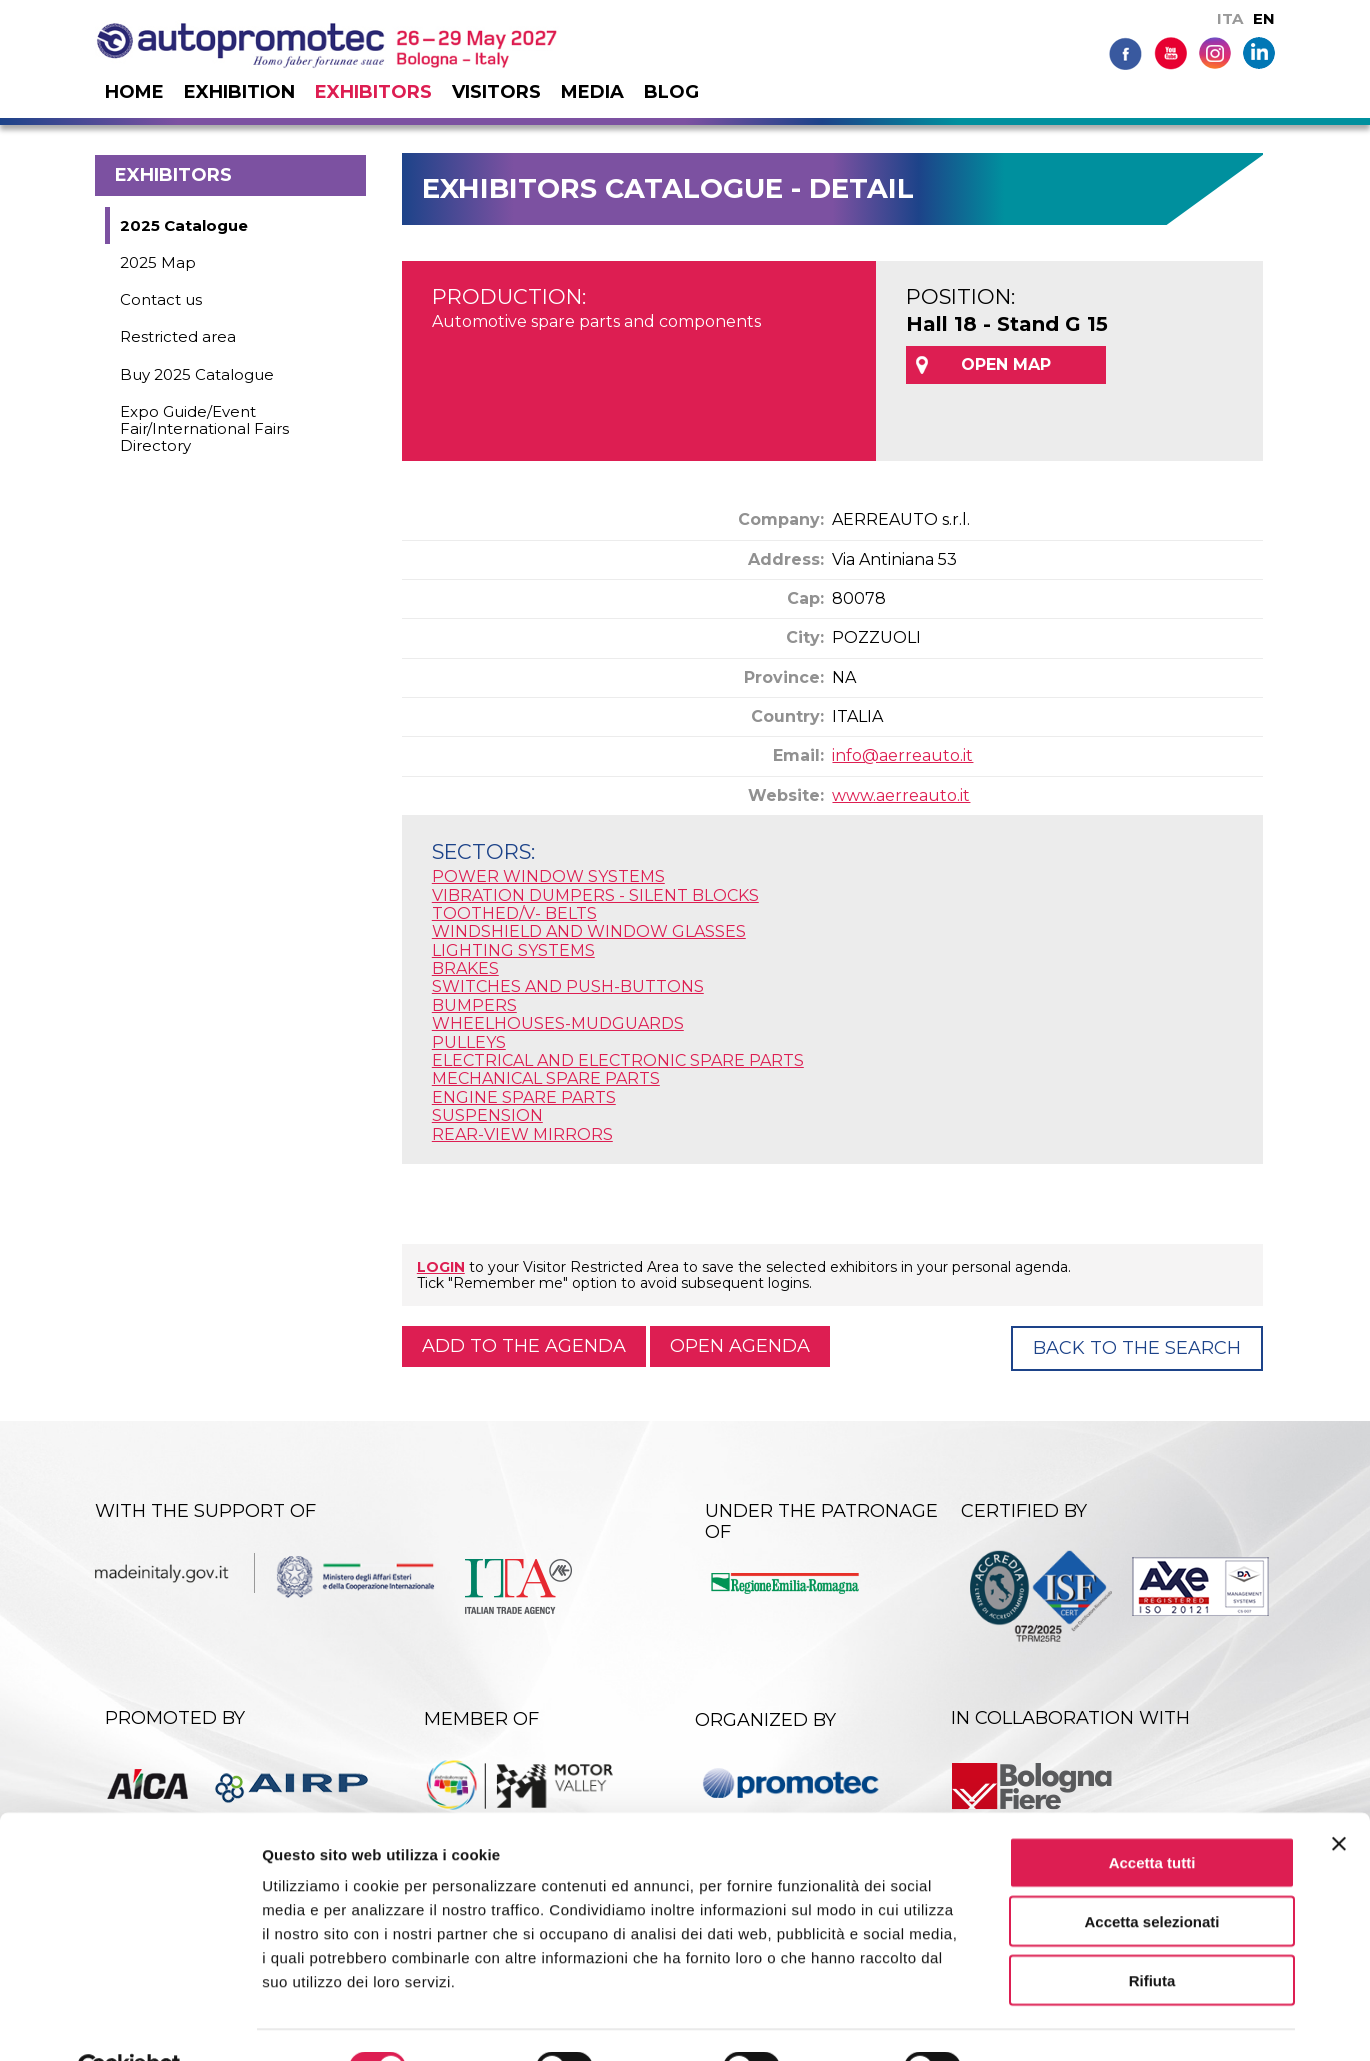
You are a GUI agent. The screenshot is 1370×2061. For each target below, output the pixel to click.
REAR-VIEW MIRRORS (522, 1134)
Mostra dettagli (1052, 2021)
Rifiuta (1152, 1933)
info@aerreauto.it (902, 755)
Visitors (496, 92)
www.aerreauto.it (901, 795)
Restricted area (178, 336)
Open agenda (740, 1346)
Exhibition (239, 92)
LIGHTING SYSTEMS (513, 950)
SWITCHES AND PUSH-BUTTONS (568, 986)
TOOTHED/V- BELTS (514, 913)
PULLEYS (469, 1042)
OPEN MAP (1006, 364)
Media (592, 92)
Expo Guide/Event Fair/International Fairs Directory (204, 429)
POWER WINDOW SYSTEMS (548, 876)
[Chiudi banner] (1339, 1797)
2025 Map (158, 262)
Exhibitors (373, 92)
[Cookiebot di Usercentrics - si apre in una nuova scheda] (129, 2022)
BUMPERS (474, 1005)
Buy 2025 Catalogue (197, 374)
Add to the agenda (524, 1346)
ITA (1230, 18)
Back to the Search (1137, 1348)
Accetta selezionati (1151, 1874)
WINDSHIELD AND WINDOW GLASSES (589, 931)
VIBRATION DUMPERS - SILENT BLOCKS (595, 895)
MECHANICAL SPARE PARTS (546, 1078)
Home (134, 92)
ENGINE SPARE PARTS (524, 1097)
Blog (671, 92)
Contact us (161, 299)
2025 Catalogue (184, 225)
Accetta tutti (1152, 1815)
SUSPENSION (487, 1115)
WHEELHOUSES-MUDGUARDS (558, 1023)
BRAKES (465, 968)
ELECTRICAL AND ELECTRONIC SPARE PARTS (618, 1060)
